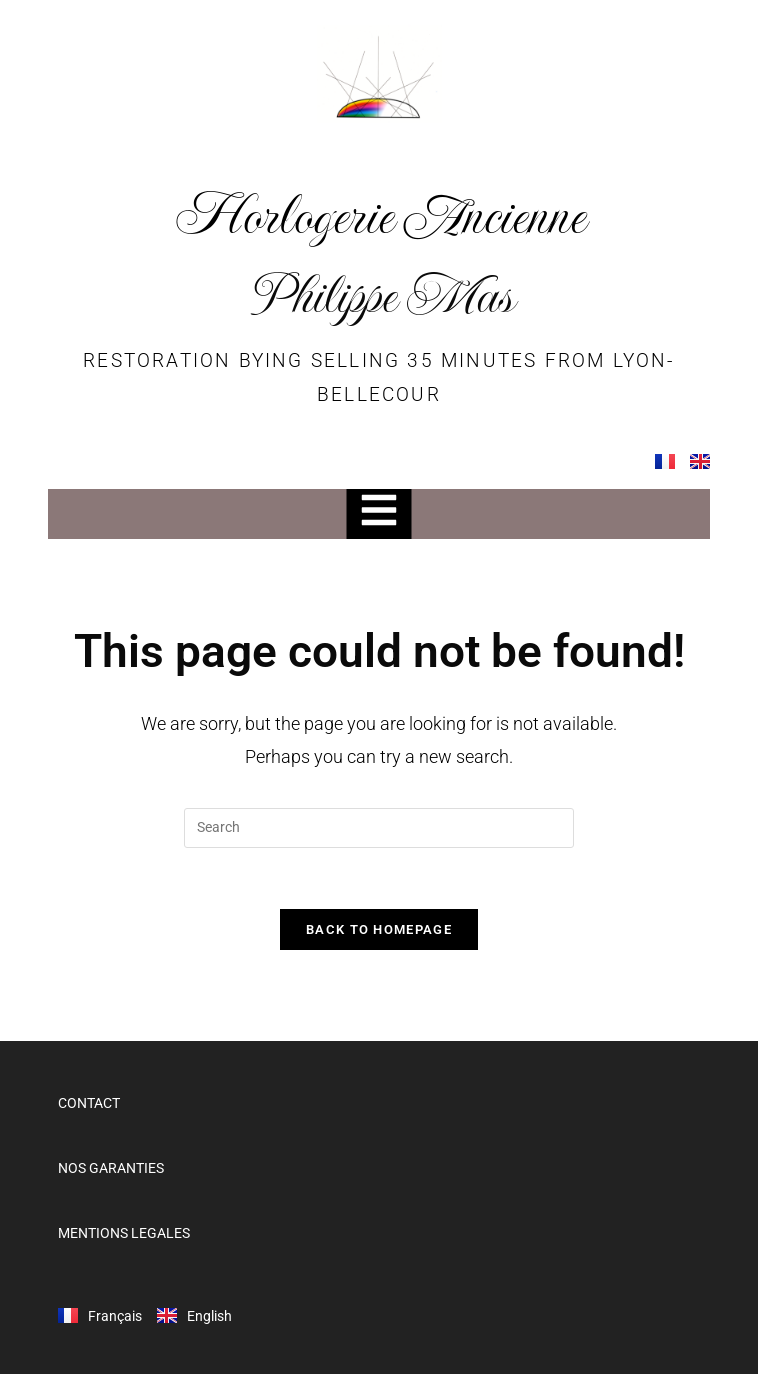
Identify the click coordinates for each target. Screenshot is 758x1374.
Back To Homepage (379, 929)
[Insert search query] (379, 828)
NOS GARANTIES (111, 1168)
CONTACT (89, 1103)
